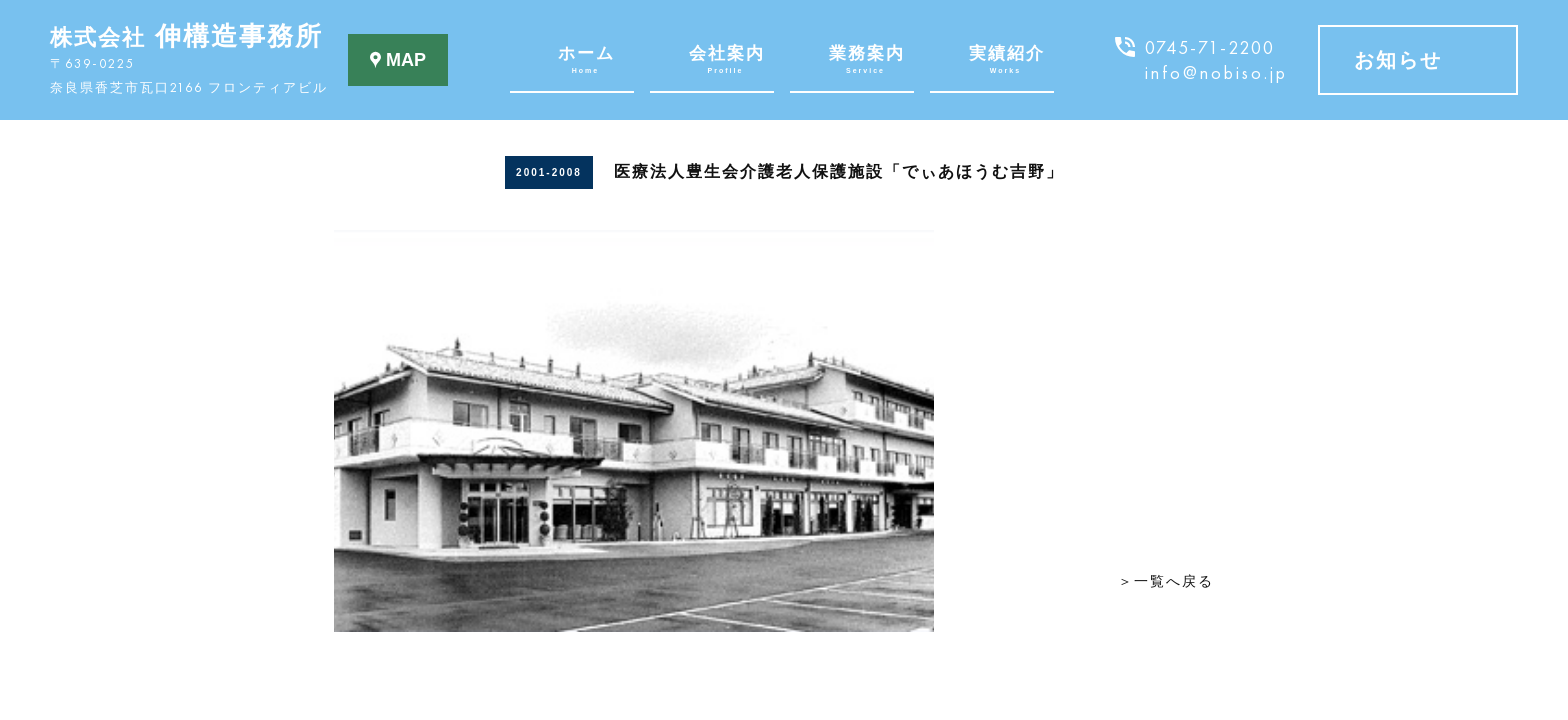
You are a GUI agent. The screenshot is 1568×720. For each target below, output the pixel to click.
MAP (398, 60)
